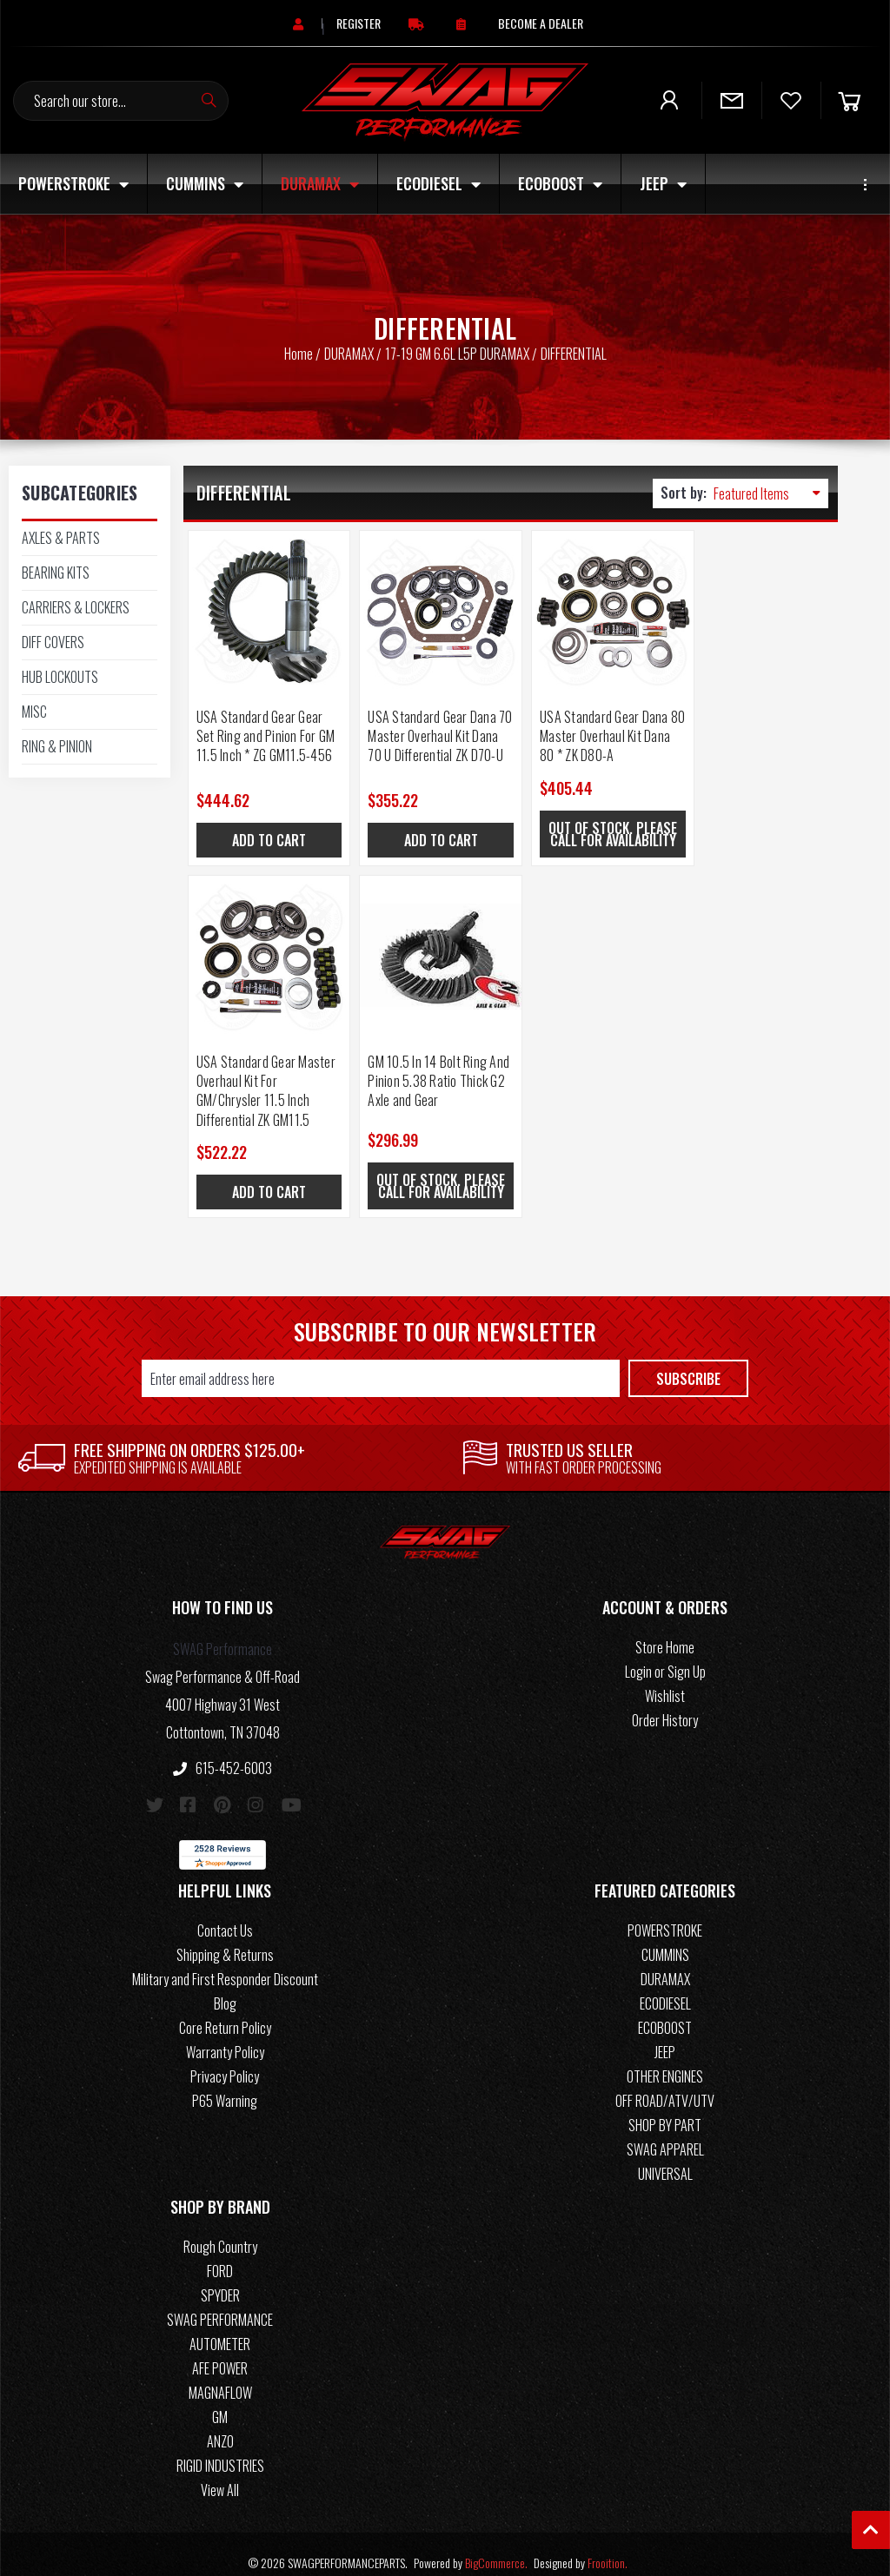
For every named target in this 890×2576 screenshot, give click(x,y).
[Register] (358, 23)
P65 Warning (224, 2084)
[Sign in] (300, 23)
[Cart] (849, 100)
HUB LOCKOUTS (60, 676)
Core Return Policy (225, 2011)
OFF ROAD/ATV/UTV (664, 2084)
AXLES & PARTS (61, 537)
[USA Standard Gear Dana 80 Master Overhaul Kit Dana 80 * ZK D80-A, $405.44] (591, 607)
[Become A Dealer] (540, 23)
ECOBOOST (560, 183)
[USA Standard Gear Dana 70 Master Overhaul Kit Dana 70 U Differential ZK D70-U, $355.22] (428, 607)
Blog (225, 1987)
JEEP (663, 183)
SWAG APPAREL (665, 2132)
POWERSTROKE (73, 183)
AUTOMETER (219, 2327)
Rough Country (220, 2230)
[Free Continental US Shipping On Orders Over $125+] (418, 23)
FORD (220, 2254)
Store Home (664, 1630)
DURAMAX (320, 183)
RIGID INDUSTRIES (220, 2449)
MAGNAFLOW (220, 2376)
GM (220, 2400)
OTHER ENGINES (665, 2060)
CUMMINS (204, 183)
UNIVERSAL (665, 2157)
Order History (665, 1703)
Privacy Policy (224, 2060)
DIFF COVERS (53, 642)
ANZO (220, 2424)
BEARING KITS (56, 572)
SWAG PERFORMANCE (220, 2303)
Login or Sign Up (665, 1655)
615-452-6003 (222, 1751)
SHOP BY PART (664, 2108)
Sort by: (684, 492)
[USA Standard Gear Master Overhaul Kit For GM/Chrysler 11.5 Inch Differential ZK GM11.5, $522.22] (756, 607)
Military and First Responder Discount (225, 1962)
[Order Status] (463, 23)
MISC (34, 711)
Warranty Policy (225, 2035)
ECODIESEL (438, 183)
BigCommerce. (496, 2546)
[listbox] (771, 493)
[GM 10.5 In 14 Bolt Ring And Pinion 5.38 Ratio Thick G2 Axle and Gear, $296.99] (265, 951)
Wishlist (665, 1679)
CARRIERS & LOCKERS (76, 607)
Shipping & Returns (225, 1938)
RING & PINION (57, 746)
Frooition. (608, 2546)
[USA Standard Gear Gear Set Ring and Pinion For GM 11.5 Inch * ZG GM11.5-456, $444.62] (265, 607)
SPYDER (220, 2278)
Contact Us (225, 1914)
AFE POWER (220, 2351)
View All (220, 2473)
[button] (222, 1594)
